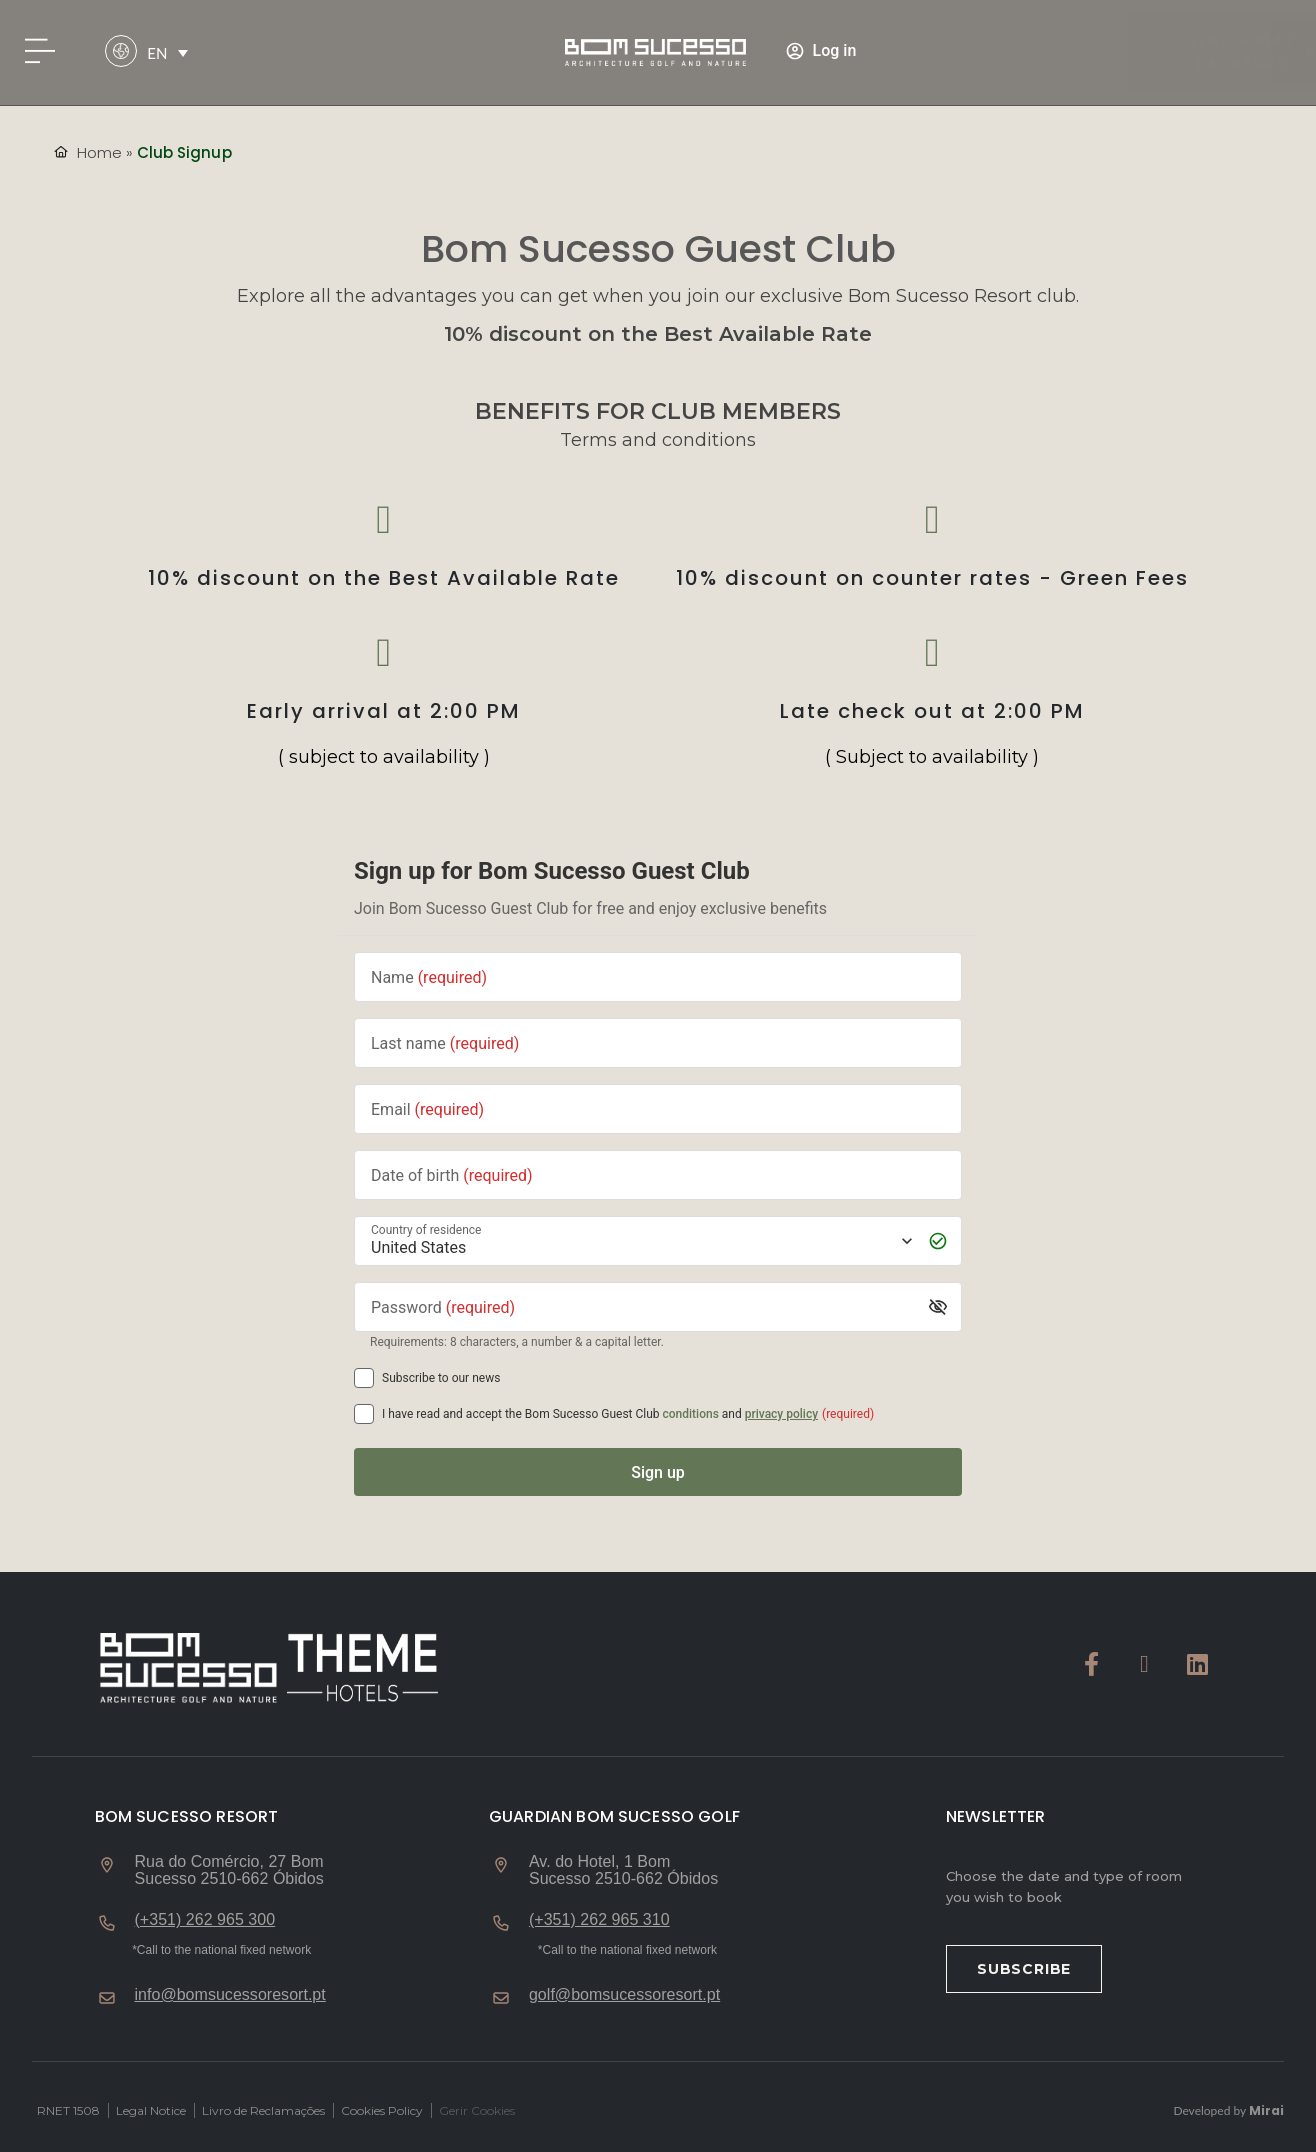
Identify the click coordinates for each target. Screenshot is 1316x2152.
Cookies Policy (382, 2110)
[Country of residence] (640, 1241)
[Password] (642, 1307)
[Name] (658, 977)
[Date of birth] (658, 1175)
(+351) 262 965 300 (205, 1919)
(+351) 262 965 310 (599, 1919)
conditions (691, 1414)
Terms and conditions (658, 440)
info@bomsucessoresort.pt (230, 1994)
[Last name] (658, 1043)
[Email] (658, 1109)
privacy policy (781, 1414)
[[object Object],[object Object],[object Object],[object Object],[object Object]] (364, 1414)
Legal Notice (151, 2110)
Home (99, 152)
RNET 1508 (68, 2110)
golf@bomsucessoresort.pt (624, 1994)
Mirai (1266, 2110)
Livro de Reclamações (263, 2110)
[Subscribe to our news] (364, 1378)
